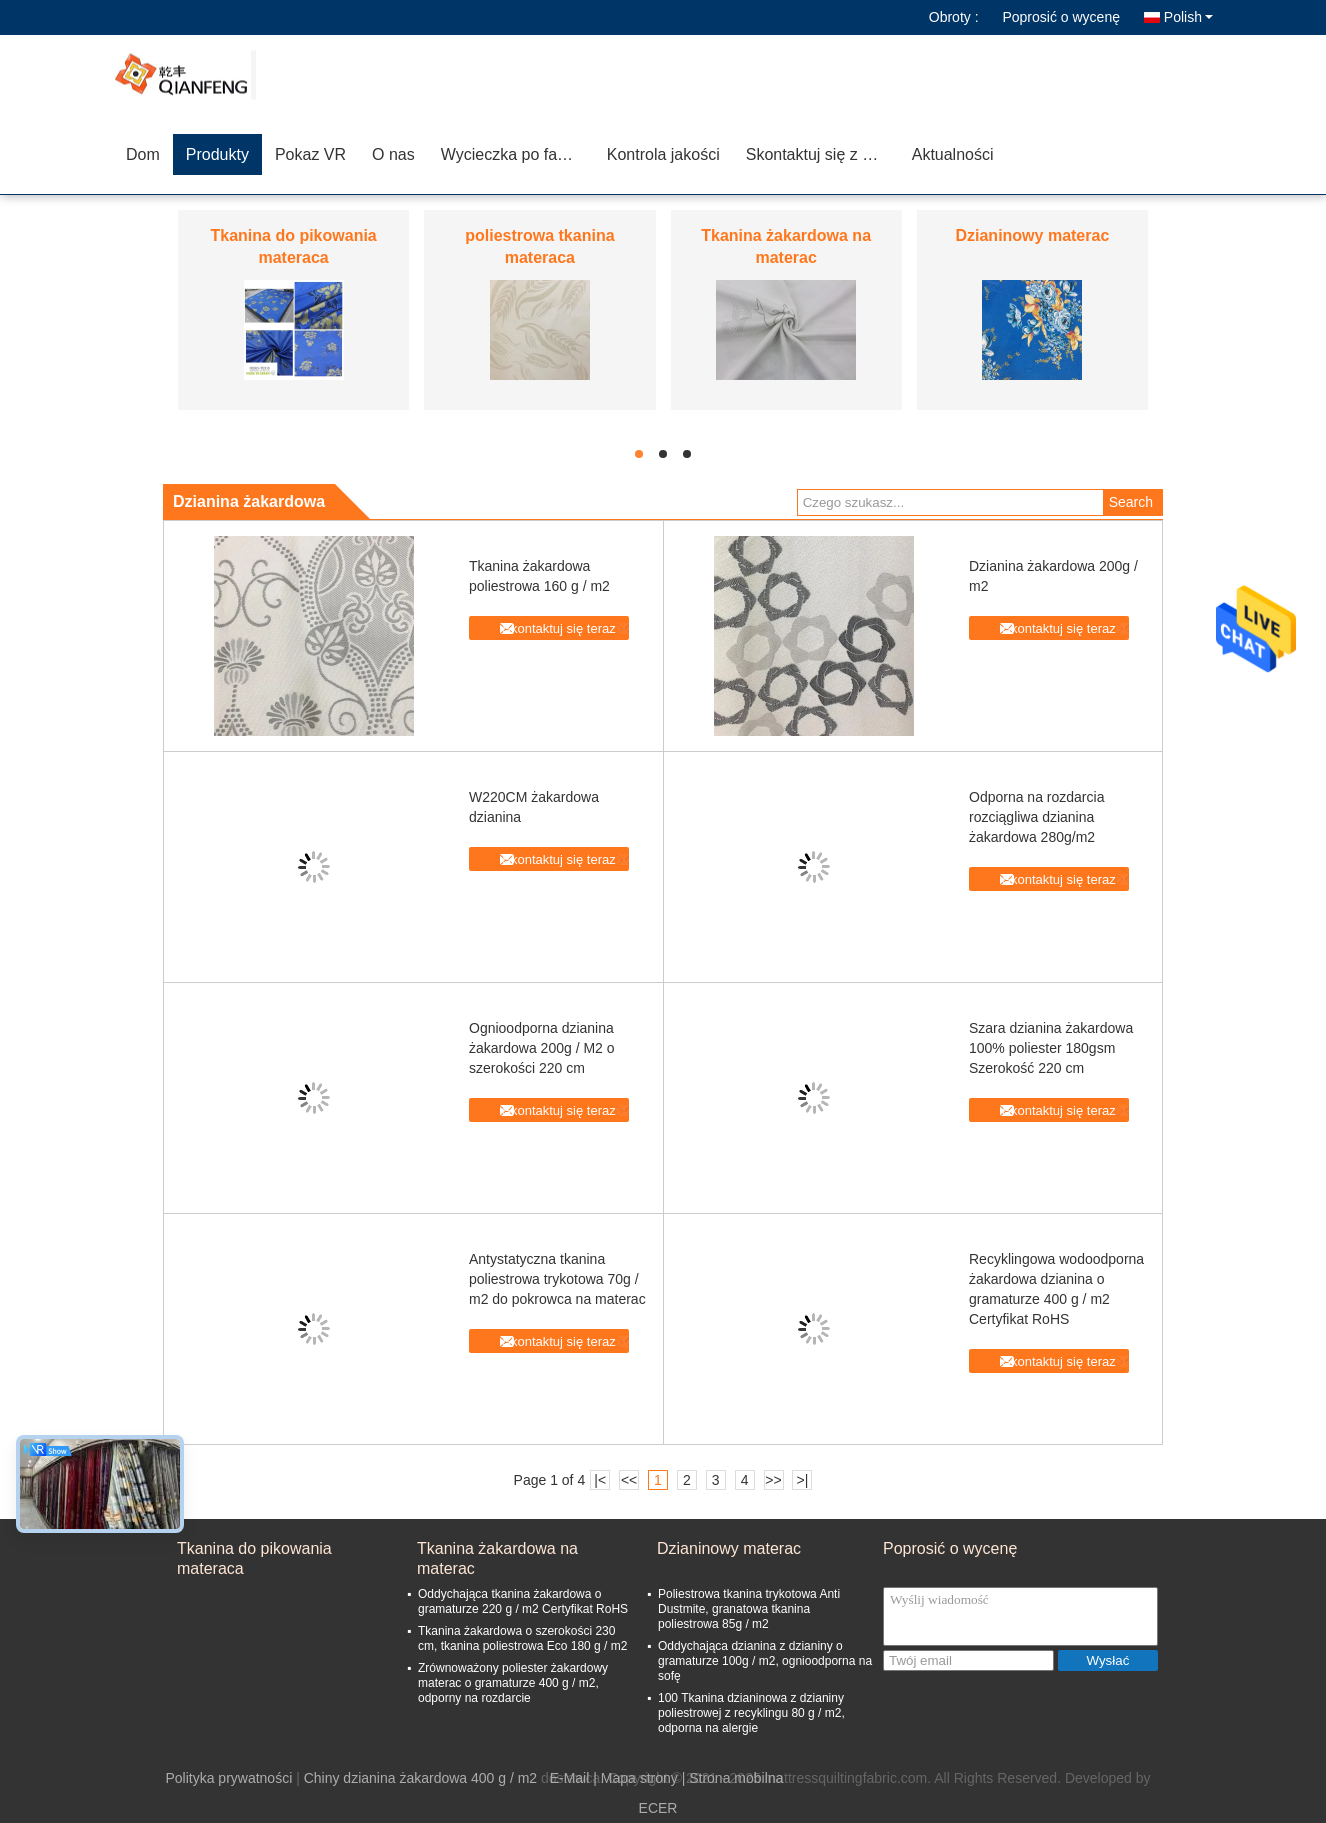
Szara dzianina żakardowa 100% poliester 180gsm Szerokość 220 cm (1051, 1048)
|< (600, 1480)
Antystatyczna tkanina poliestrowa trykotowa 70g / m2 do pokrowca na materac (557, 1279)
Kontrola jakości (663, 154)
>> (773, 1480)
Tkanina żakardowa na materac (497, 1558)
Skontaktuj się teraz (558, 628)
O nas (393, 154)
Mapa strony (639, 1778)
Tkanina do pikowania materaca (254, 1558)
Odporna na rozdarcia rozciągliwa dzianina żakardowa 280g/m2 (1036, 817)
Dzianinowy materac (1032, 235)
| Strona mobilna (733, 1778)
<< (629, 1480)
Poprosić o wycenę (1061, 17)
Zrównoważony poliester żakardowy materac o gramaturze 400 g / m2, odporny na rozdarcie (513, 1683)
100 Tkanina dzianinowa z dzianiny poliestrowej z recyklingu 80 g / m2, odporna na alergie (751, 1713)
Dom (143, 154)
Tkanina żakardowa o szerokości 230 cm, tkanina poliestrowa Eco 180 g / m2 (522, 1638)
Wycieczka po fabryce (517, 154)
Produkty (217, 154)
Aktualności (953, 154)
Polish (1188, 17)
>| (803, 1480)
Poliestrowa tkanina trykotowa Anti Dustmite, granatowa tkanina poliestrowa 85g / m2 (749, 1609)
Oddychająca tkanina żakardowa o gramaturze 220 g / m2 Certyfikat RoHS (523, 1601)
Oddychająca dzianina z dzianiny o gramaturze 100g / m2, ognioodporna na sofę (765, 1661)
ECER (658, 1808)
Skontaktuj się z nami (821, 154)
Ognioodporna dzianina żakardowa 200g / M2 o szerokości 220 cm (542, 1048)
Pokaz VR (310, 154)
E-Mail (570, 1778)
